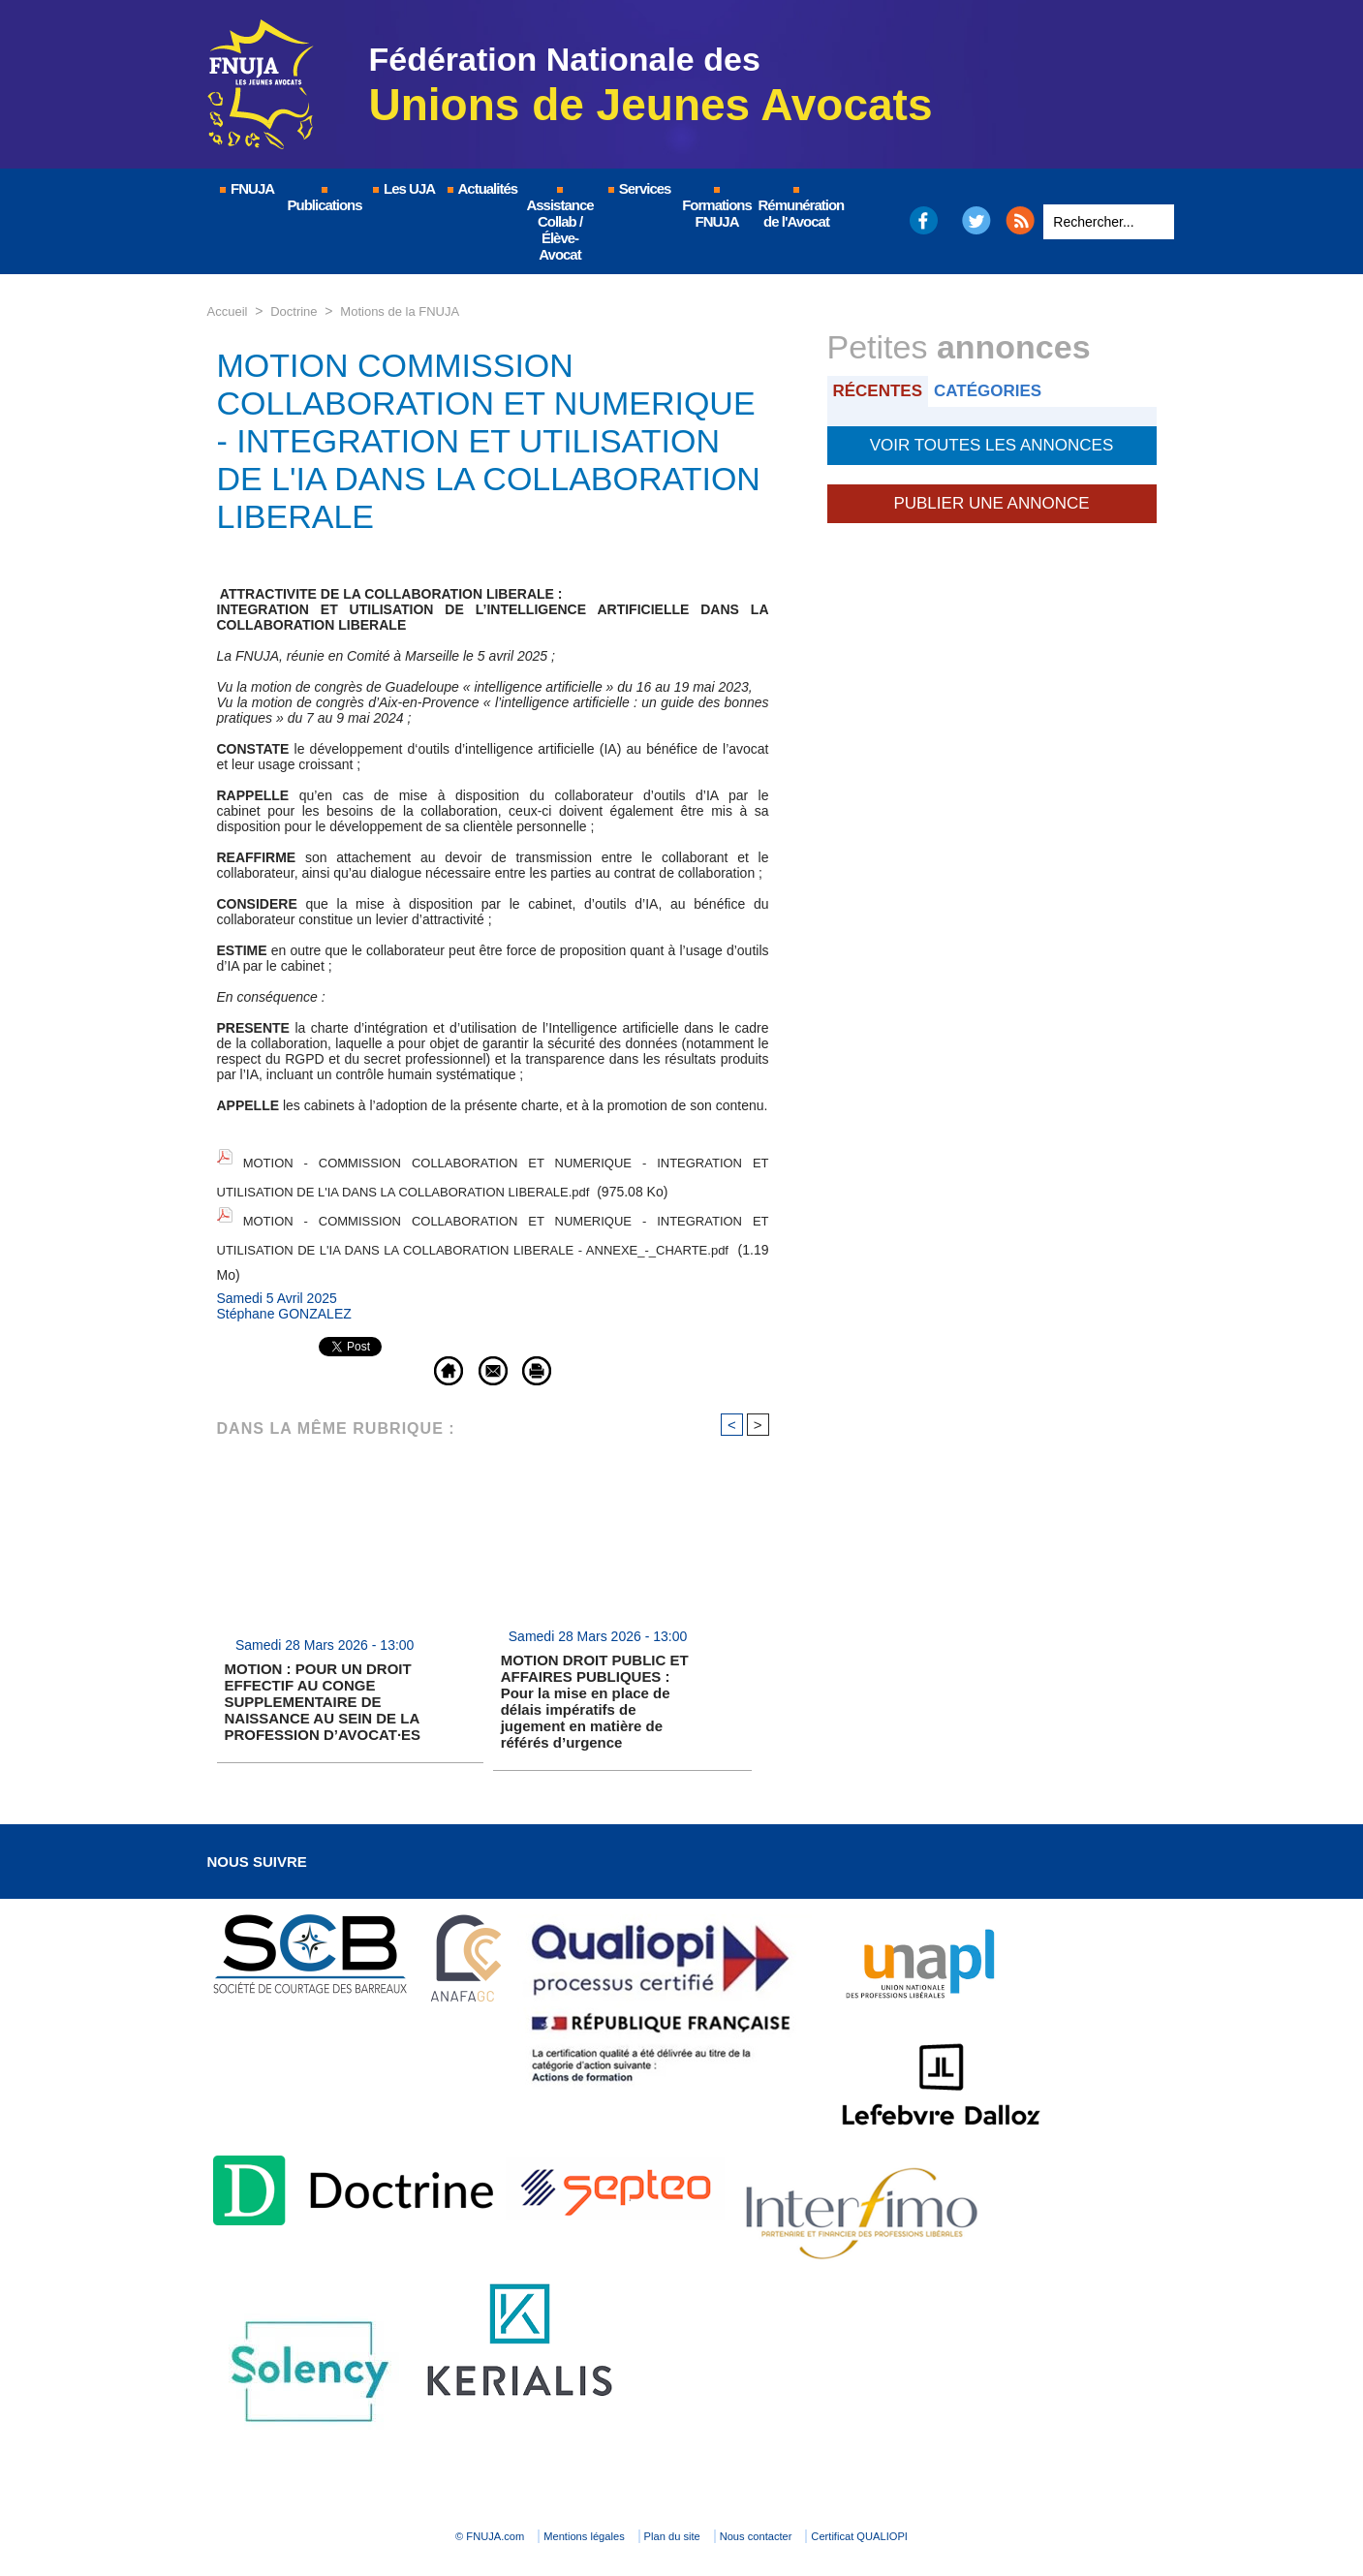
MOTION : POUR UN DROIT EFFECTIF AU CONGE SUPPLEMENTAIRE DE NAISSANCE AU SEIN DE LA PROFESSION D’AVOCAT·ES (323, 1670)
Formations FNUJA (717, 208)
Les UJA (403, 188)
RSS (1020, 220)
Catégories (999, 390)
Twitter (976, 220)
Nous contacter (801, 2504)
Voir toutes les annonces (991, 442)
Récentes (882, 390)
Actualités (481, 188)
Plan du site (676, 2504)
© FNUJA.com (409, 2504)
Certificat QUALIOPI (949, 2504)
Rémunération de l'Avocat (798, 208)
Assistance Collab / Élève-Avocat (559, 225)
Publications (325, 200)
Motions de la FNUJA (411, 311)
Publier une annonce (991, 496)
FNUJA (246, 188)
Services (638, 188)
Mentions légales (546, 2504)
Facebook (922, 220)
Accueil (229, 311)
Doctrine (298, 311)
